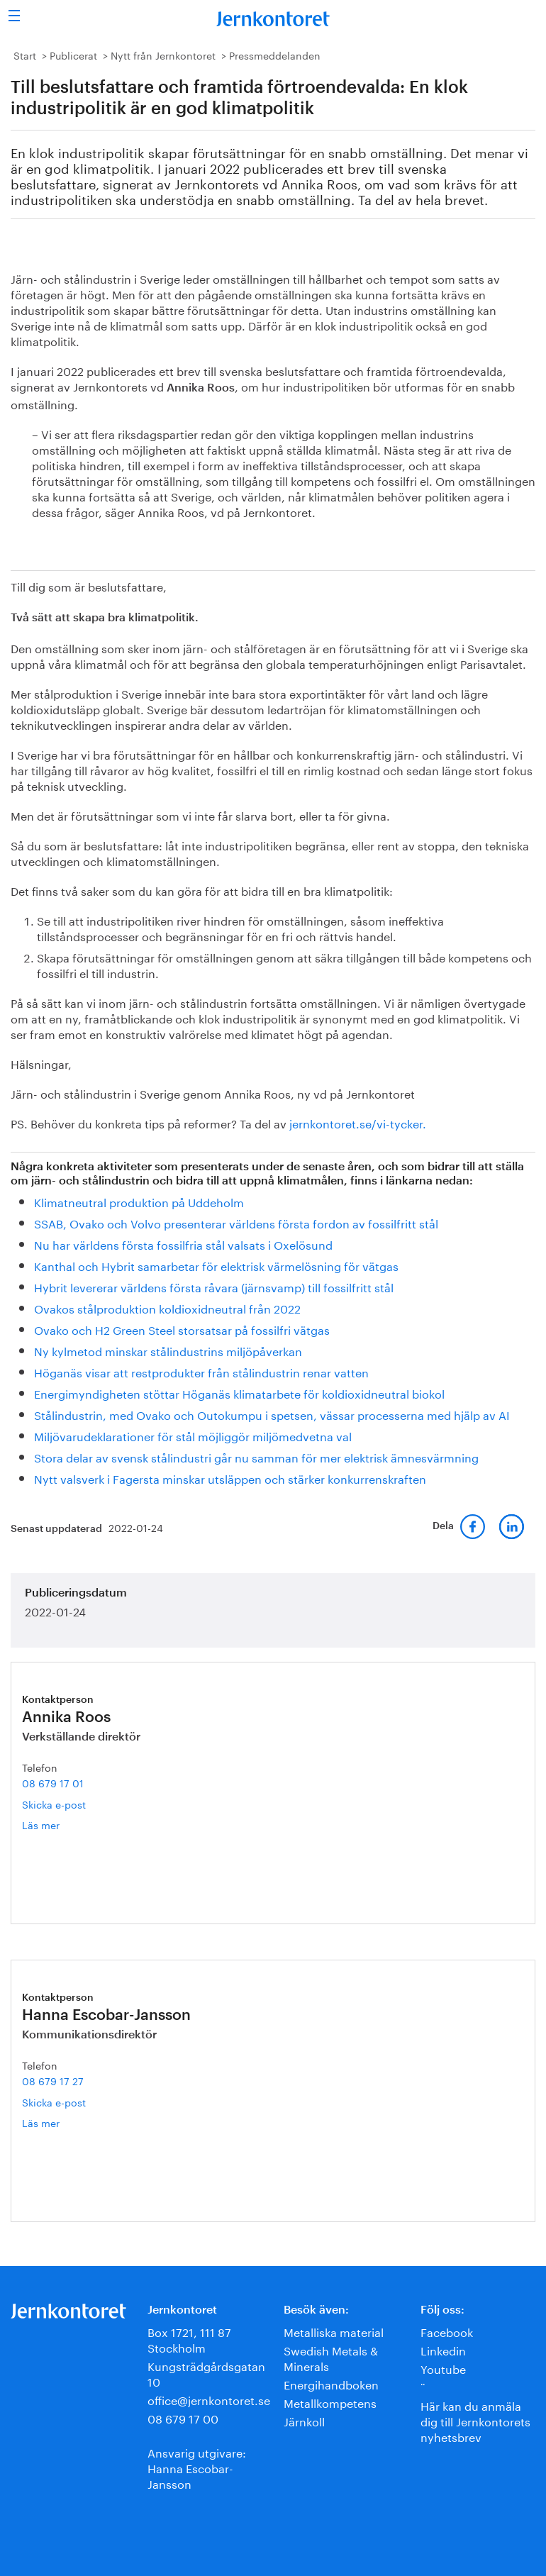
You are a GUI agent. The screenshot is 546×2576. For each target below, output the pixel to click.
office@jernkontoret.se (208, 2399)
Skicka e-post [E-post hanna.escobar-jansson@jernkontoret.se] (54, 2101)
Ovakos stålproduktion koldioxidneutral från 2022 (167, 1307)
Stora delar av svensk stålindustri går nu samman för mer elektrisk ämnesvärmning (256, 1456)
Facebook (446, 2331)
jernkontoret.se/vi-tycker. (357, 1122)
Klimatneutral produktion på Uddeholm (139, 1201)
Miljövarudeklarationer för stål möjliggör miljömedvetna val (193, 1435)
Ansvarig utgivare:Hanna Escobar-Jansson (196, 2467)
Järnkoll (304, 2420)
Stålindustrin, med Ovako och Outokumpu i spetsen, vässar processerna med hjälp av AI (272, 1414)
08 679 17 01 (53, 1782)
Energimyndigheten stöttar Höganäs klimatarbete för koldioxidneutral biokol (239, 1392)
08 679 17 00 (182, 2417)
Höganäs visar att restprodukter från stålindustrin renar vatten (201, 1371)
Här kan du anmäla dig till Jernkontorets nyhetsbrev (475, 2420)
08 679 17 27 (53, 2080)
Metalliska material (334, 2331)
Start (24, 54)
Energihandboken (331, 2383)
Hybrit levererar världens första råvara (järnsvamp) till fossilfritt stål (214, 1286)
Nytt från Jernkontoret (163, 54)
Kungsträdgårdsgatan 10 (206, 2372)
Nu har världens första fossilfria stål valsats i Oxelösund (183, 1244)
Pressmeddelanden (275, 54)
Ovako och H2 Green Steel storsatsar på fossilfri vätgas (182, 1329)
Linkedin (443, 2349)
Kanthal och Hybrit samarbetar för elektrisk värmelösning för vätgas (216, 1265)
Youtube (443, 2368)
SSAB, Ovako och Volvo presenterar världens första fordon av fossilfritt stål (236, 1222)
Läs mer (57, 1824)
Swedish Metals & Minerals (331, 2357)
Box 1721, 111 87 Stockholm (189, 2338)
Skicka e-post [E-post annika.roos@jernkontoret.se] (54, 1803)
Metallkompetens (330, 2402)
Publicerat (73, 54)
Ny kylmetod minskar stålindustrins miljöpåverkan (168, 1350)
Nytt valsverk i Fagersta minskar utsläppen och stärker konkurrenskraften (230, 1478)
